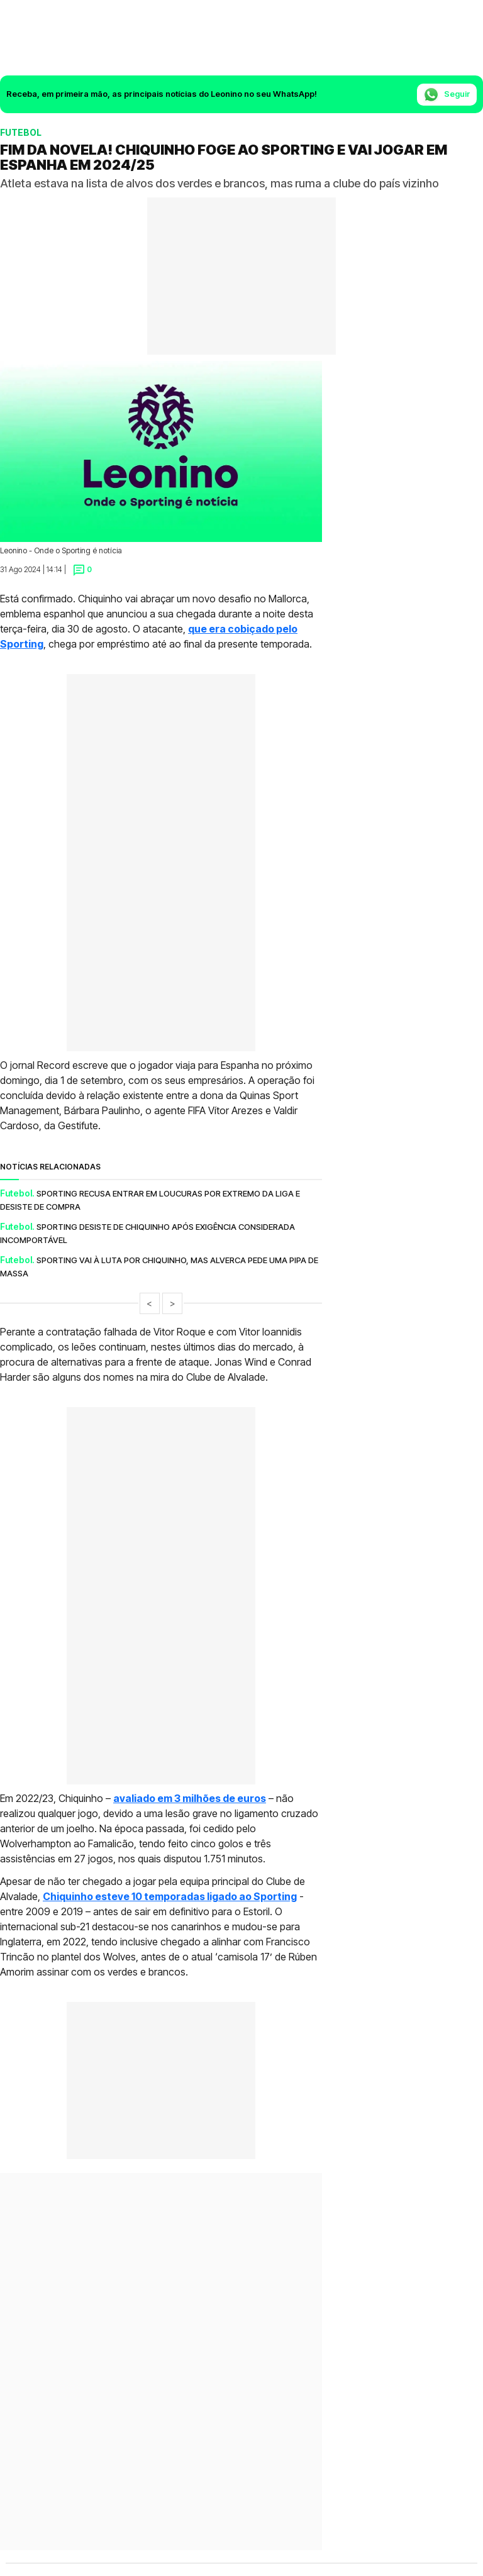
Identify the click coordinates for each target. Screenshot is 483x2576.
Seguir (446, 94)
